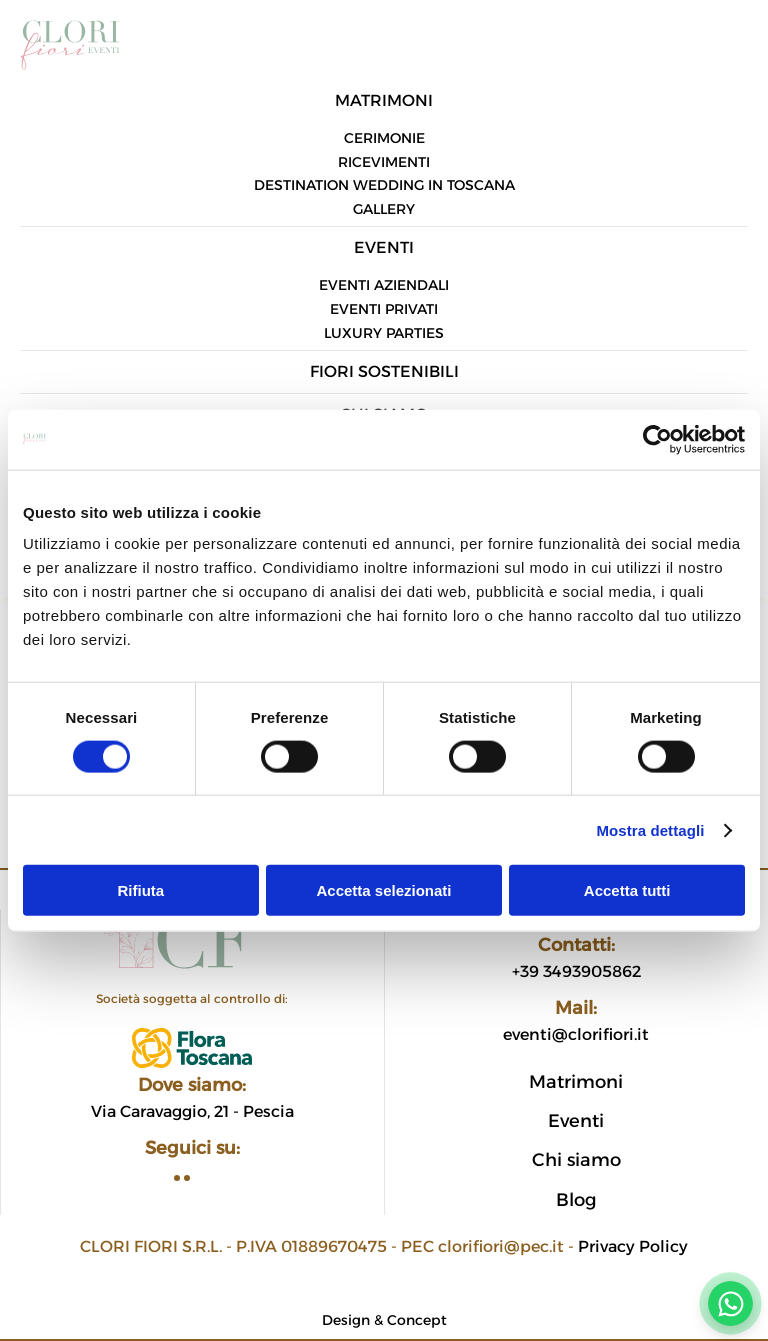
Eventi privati (384, 309)
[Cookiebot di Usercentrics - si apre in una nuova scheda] (657, 439)
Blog (576, 1200)
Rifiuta (140, 890)
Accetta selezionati (383, 890)
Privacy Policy (633, 1246)
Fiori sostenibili (384, 371)
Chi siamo (576, 1160)
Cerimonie (384, 138)
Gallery (384, 209)
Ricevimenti (384, 162)
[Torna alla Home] (70, 40)
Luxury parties (384, 333)
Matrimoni (384, 100)
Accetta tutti (627, 890)
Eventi (384, 247)
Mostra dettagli (650, 829)
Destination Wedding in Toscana (384, 185)
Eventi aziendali (384, 285)
